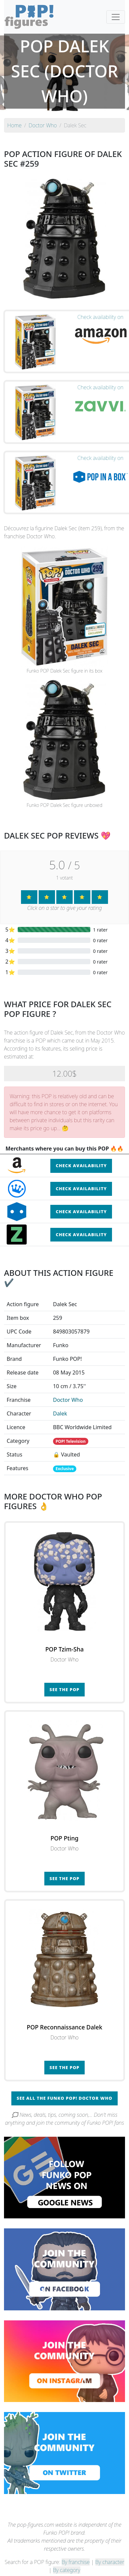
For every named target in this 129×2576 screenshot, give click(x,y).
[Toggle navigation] (115, 17)
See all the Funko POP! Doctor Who (64, 2098)
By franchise (76, 2562)
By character (109, 2562)
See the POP (65, 1689)
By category (66, 2570)
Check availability (81, 1166)
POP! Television (71, 1441)
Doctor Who (68, 1399)
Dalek (60, 1413)
